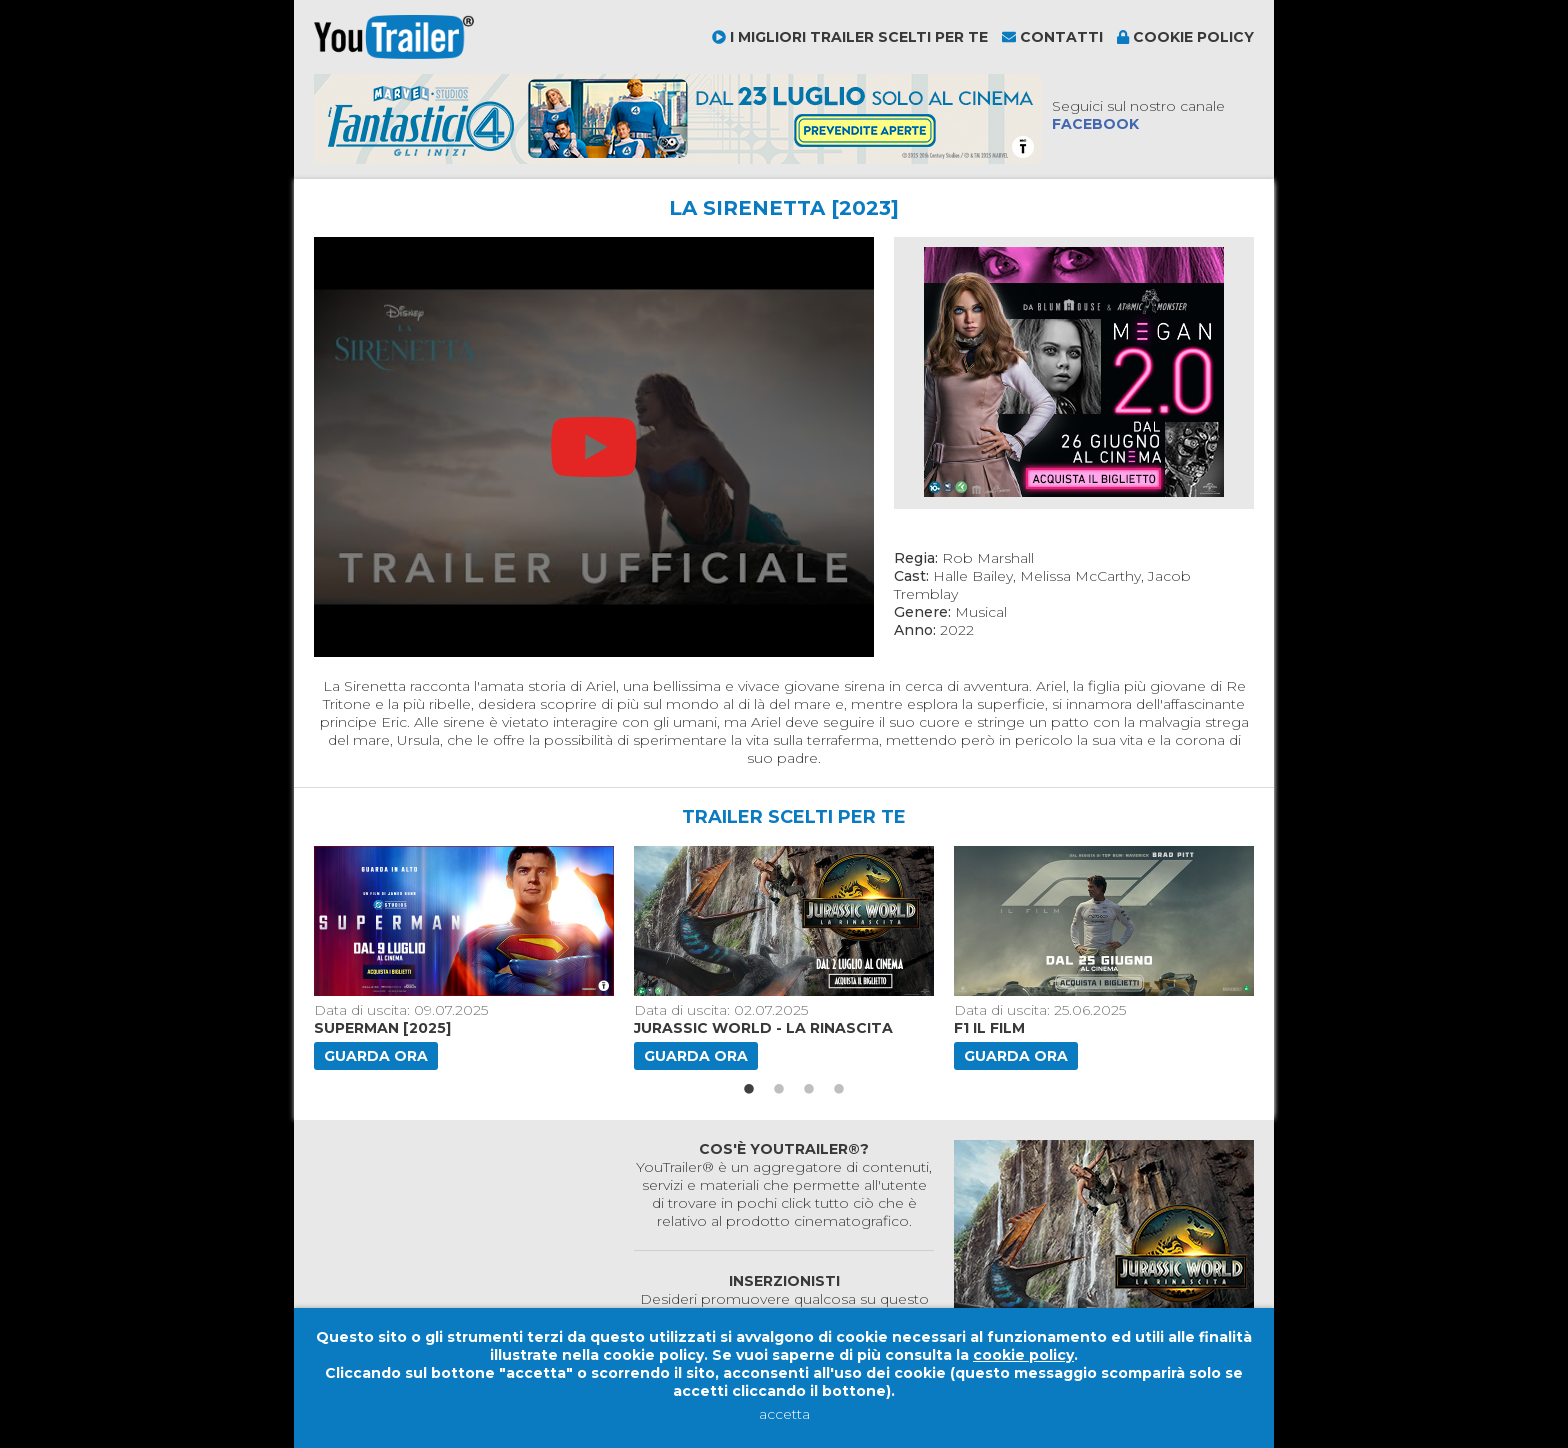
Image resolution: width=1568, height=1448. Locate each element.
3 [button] (809, 1090)
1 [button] (749, 1090)
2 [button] (779, 1090)
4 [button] (839, 1090)
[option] (466, 958)
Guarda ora (376, 1056)
